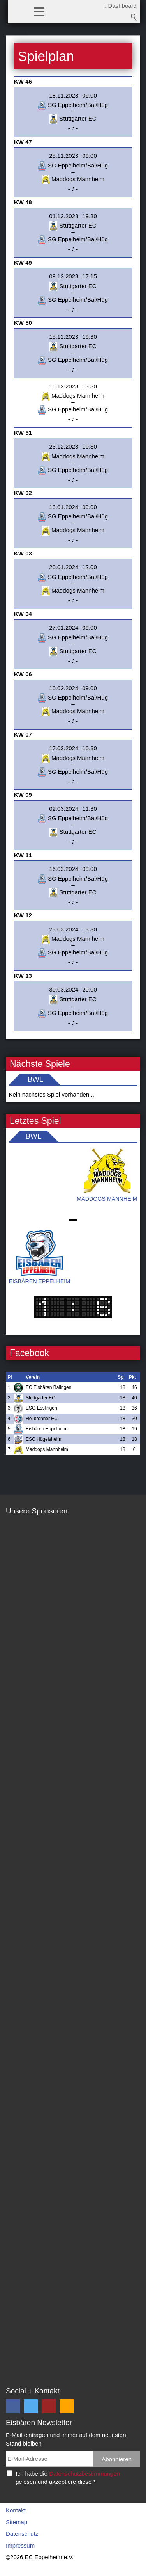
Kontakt (16, 2510)
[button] (39, 11)
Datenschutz (22, 2533)
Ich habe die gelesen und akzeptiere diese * (68, 2477)
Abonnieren (117, 2459)
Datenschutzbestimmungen (84, 2473)
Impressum (20, 2545)
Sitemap (16, 2522)
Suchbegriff (134, 17)
